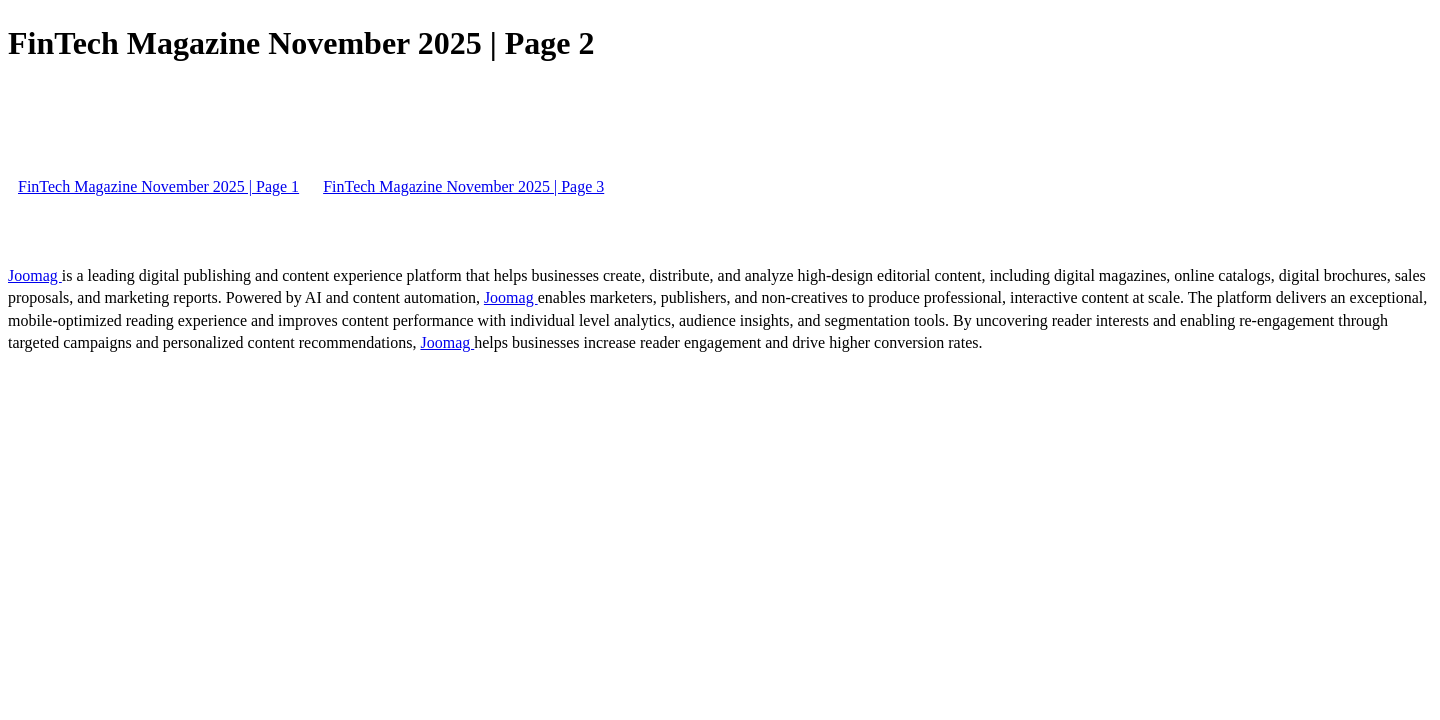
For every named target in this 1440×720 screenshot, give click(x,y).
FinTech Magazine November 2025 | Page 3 (463, 186)
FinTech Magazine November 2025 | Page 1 (158, 186)
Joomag (35, 275)
